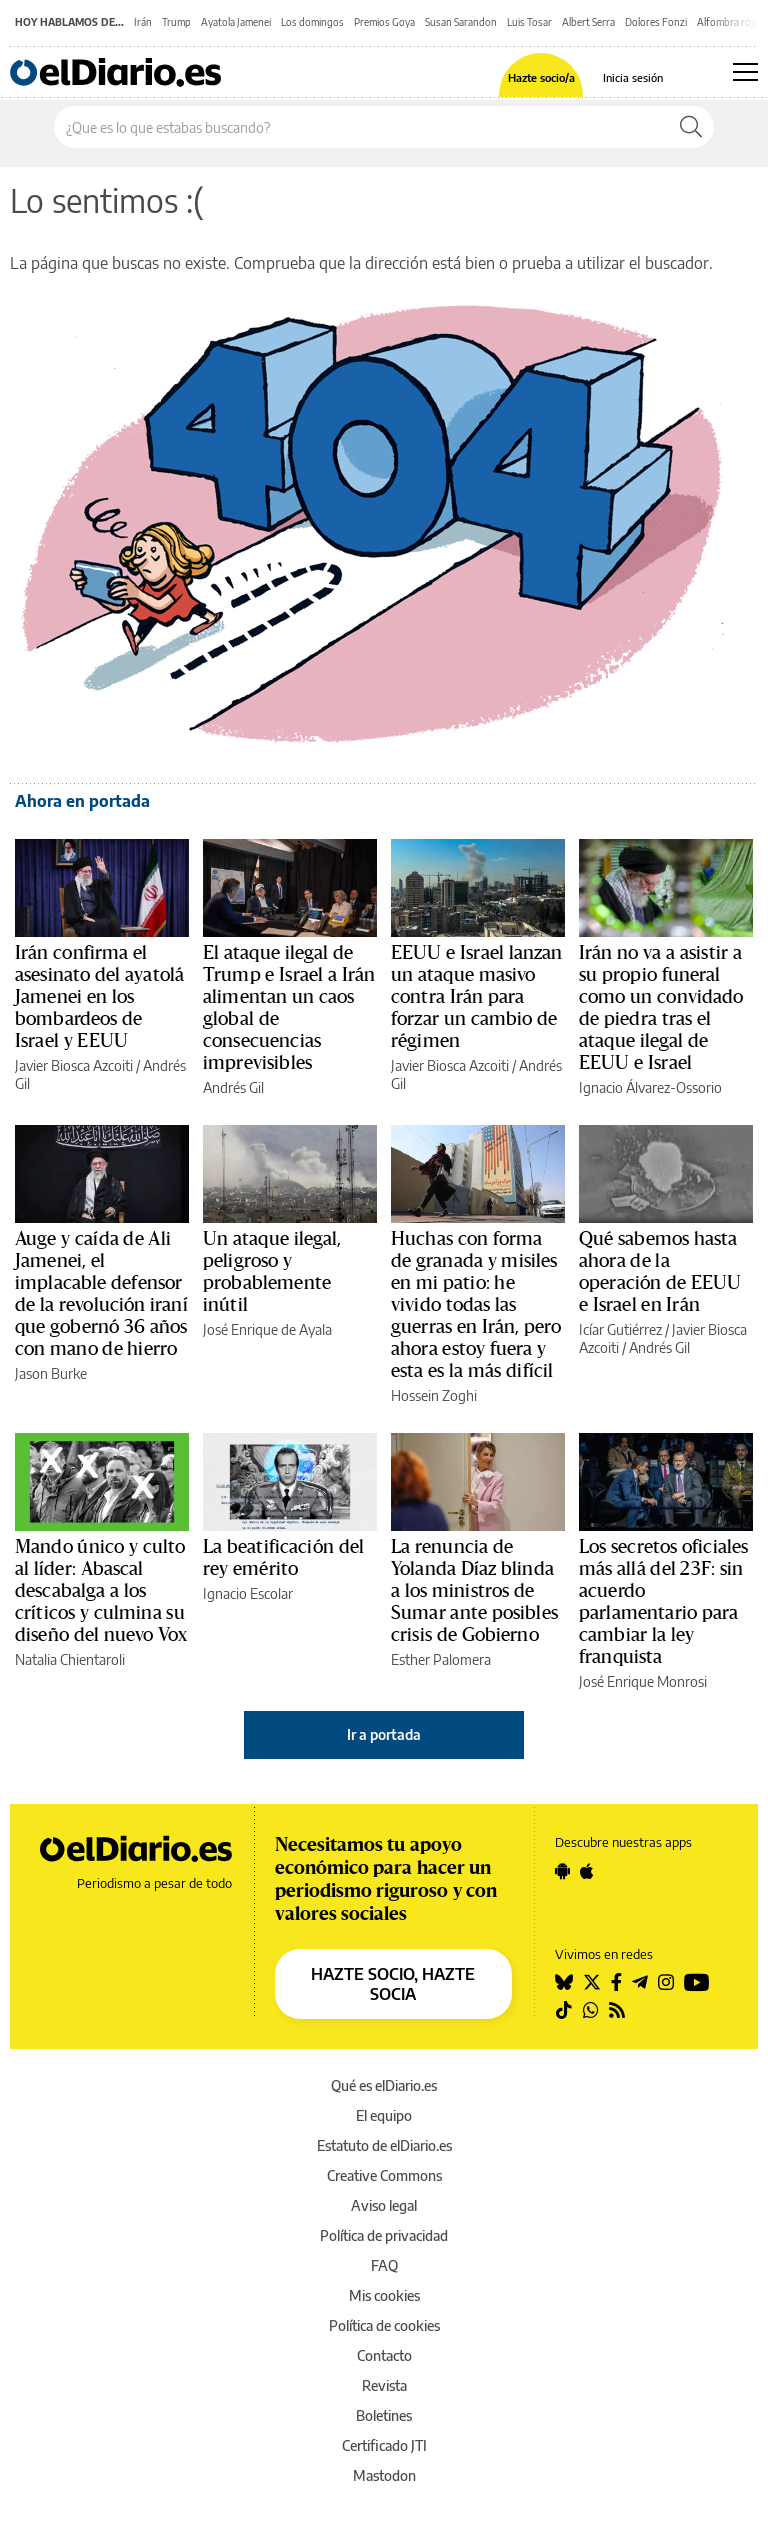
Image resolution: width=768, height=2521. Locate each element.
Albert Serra (588, 22)
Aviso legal (384, 2205)
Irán (143, 22)
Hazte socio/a (541, 77)
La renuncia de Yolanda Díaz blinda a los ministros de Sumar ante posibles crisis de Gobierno (474, 1591)
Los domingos (312, 22)
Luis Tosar (529, 22)
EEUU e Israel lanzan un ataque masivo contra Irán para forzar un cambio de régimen (477, 997)
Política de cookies (384, 2325)
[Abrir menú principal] (745, 72)
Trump (176, 22)
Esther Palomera (441, 1659)
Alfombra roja (727, 22)
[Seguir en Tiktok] (564, 2010)
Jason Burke (51, 1373)
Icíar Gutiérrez (620, 1329)
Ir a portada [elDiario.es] (384, 1734)
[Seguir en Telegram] (640, 1982)
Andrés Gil (233, 1087)
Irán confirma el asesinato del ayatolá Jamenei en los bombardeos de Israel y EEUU (99, 997)
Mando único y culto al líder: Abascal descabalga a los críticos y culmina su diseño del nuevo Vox (101, 1591)
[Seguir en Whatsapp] (591, 2010)
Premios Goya (384, 22)
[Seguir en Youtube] (697, 1982)
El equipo (384, 2115)
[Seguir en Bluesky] (564, 1982)
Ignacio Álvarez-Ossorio (650, 1087)
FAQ (384, 2265)
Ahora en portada (82, 801)
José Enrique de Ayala (267, 1329)
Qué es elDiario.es (384, 2085)
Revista (384, 2385)
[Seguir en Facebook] (616, 1982)
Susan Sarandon (461, 22)
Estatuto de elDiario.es (384, 2145)
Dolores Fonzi (656, 22)
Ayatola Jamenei (236, 22)
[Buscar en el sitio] (361, 127)
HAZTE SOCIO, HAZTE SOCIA (393, 1984)
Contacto (384, 2355)
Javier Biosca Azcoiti (74, 1065)
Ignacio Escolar (248, 1593)
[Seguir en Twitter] (592, 1982)
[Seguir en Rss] (617, 2010)
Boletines (384, 2415)
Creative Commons (384, 2175)
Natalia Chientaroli (70, 1659)
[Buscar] (691, 127)
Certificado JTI (384, 2445)
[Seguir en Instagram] (666, 1982)
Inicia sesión (633, 77)
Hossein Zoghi (434, 1395)
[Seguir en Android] (562, 1871)
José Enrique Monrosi (643, 1681)
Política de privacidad (384, 2235)
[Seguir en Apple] (587, 1871)
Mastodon (384, 2475)
